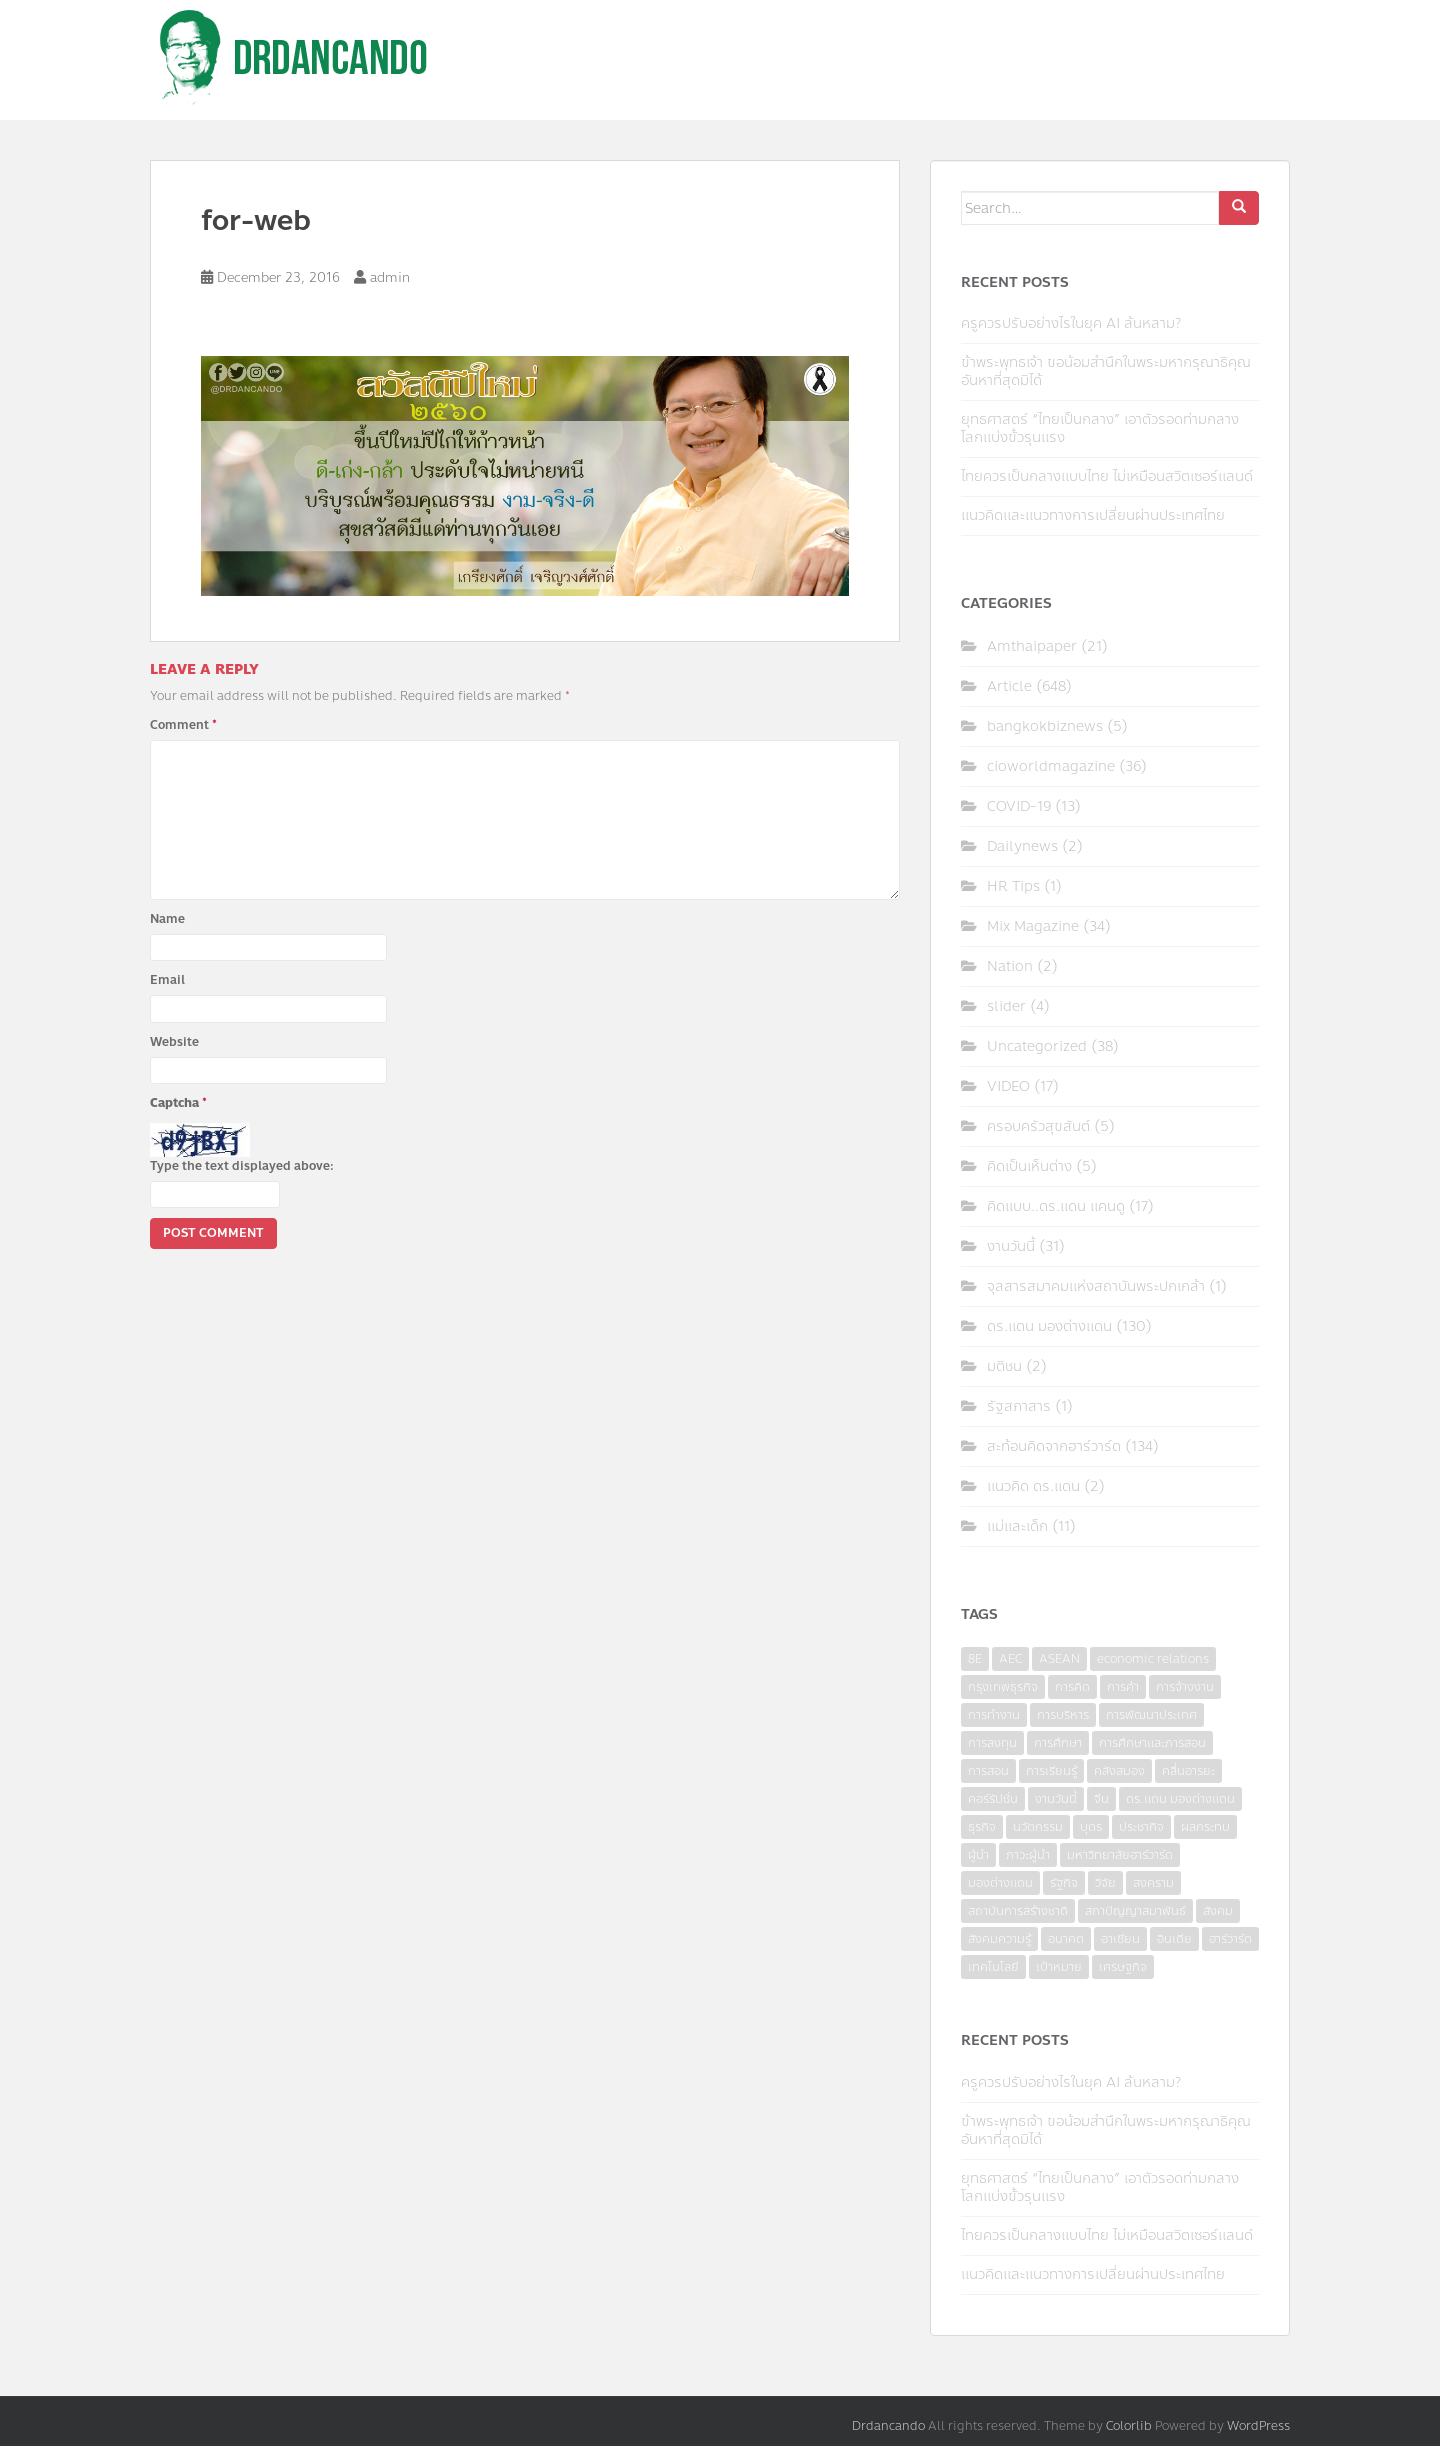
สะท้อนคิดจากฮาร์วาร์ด (1054, 1446)
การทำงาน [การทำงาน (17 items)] (994, 1715)
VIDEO (1008, 1086)
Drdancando (888, 2426)
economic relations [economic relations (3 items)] (1153, 1659)
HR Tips (1013, 886)
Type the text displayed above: (242, 1166)
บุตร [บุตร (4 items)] (1091, 1827)
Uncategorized (1037, 1046)
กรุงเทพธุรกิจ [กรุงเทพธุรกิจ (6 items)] (1003, 1687)
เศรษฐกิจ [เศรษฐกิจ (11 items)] (1123, 1967)
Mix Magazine (1033, 926)
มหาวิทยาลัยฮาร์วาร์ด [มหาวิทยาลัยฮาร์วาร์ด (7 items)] (1120, 1855)
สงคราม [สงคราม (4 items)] (1153, 1883)
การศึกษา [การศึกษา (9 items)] (1058, 1743)
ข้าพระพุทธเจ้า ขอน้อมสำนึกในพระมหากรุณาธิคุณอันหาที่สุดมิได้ (1106, 371)
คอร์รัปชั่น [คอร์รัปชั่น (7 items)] (993, 1799)
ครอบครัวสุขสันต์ (1038, 1126)
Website (174, 1042)
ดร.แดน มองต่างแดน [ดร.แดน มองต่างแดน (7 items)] (1180, 1799)
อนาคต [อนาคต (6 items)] (1066, 1939)
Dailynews (1022, 846)
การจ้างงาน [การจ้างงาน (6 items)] (1185, 1687)
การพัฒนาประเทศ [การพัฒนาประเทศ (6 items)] (1151, 1715)
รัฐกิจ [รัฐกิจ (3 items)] (1064, 1883)
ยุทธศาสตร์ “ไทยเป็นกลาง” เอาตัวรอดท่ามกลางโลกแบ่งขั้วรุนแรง (1100, 428)
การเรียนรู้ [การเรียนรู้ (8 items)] (1051, 1771)
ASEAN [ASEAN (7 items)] (1059, 1659)
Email (167, 980)
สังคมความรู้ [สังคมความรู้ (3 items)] (999, 1939)
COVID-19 (1019, 806)
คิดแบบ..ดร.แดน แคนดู (1056, 1206)
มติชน (1004, 1366)
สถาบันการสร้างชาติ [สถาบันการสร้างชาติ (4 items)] (1018, 1911)
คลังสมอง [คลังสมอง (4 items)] (1119, 1771)
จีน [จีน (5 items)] (1101, 1799)
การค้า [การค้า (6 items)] (1123, 1687)
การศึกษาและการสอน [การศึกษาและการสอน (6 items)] (1152, 1743)
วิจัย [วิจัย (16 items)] (1105, 1883)
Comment (183, 725)
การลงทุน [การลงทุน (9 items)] (992, 1743)
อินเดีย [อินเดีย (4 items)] (1174, 1939)
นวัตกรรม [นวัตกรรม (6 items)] (1038, 1827)
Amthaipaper (1032, 646)
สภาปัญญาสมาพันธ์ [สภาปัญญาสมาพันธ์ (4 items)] (1135, 1911)
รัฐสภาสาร (1019, 1406)
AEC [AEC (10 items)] (1010, 1659)
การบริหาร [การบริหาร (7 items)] (1063, 1715)
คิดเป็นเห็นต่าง (1029, 1166)
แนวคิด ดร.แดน (1033, 1486)
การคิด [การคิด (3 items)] (1072, 1687)
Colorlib (1129, 2426)
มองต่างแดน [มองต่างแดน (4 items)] (1000, 1883)
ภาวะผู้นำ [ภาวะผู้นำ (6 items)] (1028, 1855)
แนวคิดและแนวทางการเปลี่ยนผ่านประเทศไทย (1093, 515)
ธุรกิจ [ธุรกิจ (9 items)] (982, 1827)
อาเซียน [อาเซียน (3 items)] (1120, 1939)
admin (390, 278)
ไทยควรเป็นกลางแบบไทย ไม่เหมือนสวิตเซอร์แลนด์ (1107, 476)
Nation (1010, 966)
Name (167, 919)
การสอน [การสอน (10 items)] (988, 1771)
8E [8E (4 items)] (975, 1659)
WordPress (1258, 2426)
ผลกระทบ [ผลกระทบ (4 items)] (1205, 1827)
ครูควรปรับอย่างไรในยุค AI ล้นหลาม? (1071, 323)
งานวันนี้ (1011, 1246)
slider (1006, 1006)
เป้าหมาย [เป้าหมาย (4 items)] (1059, 1967)
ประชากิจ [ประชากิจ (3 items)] (1141, 1827)
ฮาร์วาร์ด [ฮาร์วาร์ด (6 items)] (1230, 1939)
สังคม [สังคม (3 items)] (1218, 1911)
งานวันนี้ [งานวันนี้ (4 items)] (1056, 1799)
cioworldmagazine (1051, 766)
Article (1009, 686)
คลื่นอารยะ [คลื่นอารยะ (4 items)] (1188, 1771)
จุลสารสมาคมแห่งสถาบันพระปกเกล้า (1096, 1286)
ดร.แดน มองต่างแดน (1049, 1326)
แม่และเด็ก (1017, 1526)
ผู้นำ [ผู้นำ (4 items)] (978, 1855)
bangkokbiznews (1045, 726)
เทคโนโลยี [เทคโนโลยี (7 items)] (993, 1967)
